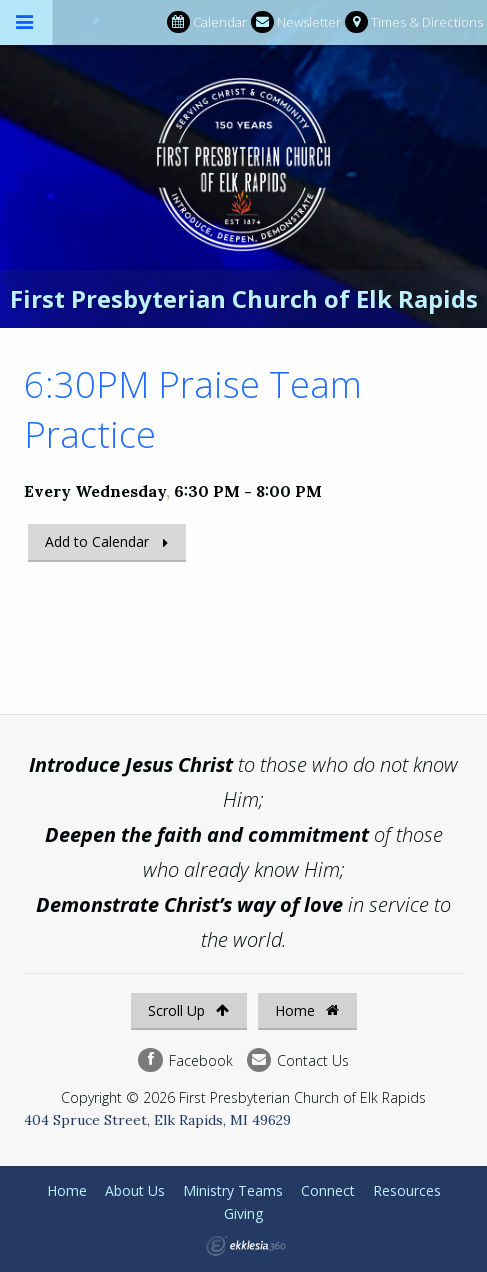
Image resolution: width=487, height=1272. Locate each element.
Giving (243, 1213)
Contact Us (298, 1060)
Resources (407, 1190)
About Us (135, 1190)
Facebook (185, 1060)
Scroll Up (188, 1010)
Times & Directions (414, 22)
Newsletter (296, 22)
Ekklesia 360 (246, 1246)
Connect (328, 1190)
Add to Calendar (97, 541)
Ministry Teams (233, 1190)
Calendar (207, 22)
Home (307, 1010)
